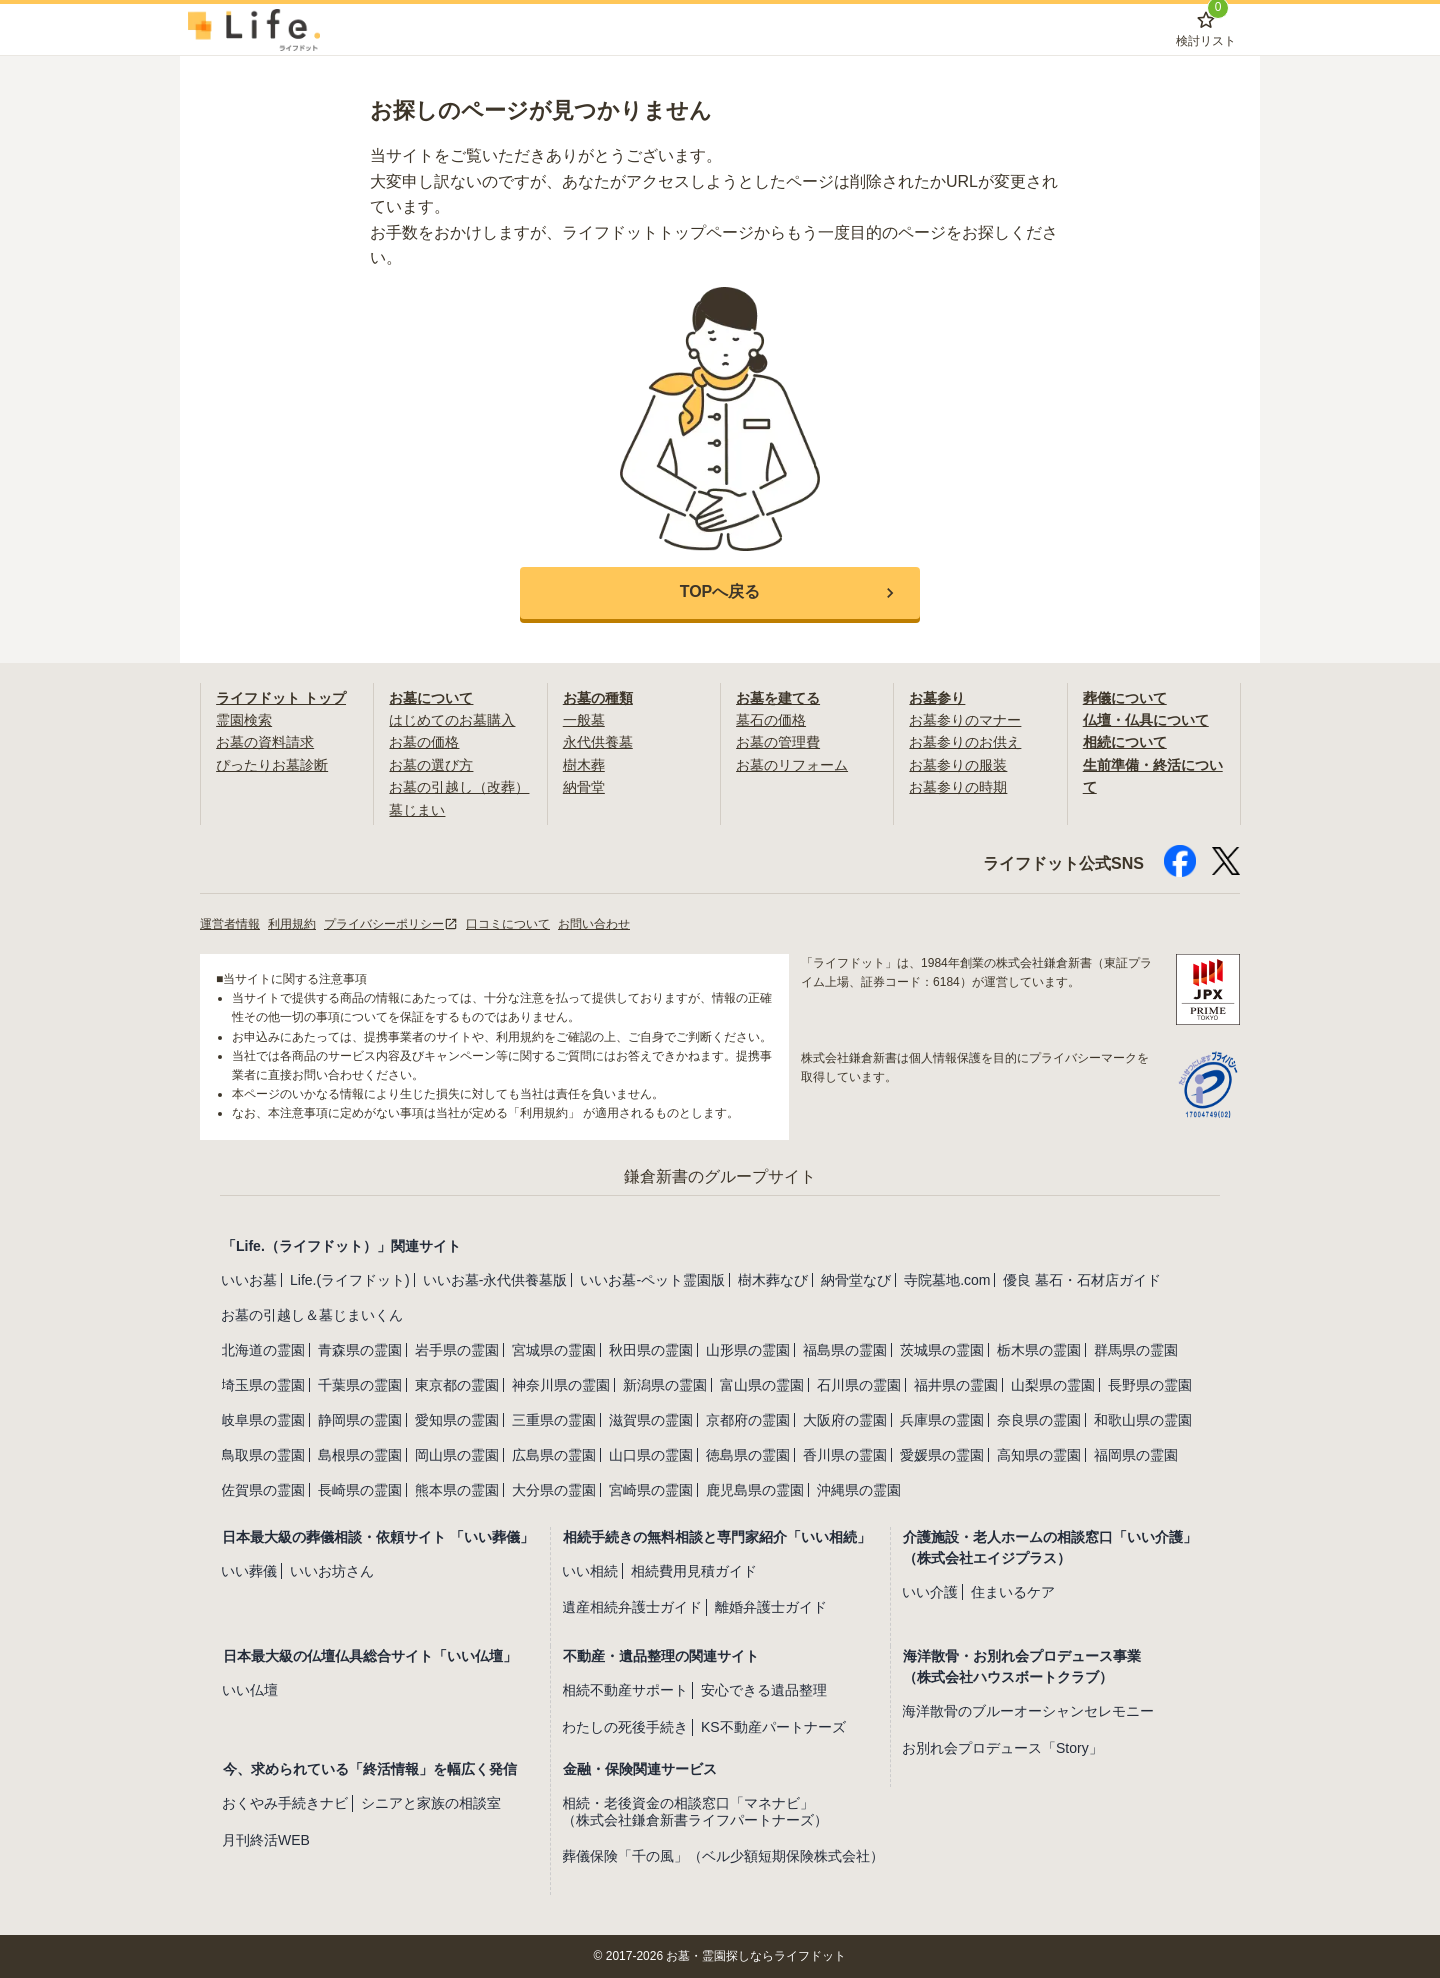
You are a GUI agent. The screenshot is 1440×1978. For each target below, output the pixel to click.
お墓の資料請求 (265, 742)
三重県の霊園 (554, 1420)
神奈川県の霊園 (561, 1385)
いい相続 (590, 1571)
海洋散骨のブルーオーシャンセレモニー (1028, 1711)
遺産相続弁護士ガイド (632, 1607)
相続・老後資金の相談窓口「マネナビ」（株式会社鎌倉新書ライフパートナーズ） (695, 1811)
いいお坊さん (332, 1571)
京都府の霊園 (748, 1420)
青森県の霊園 (360, 1350)
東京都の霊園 (457, 1385)
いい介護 (930, 1592)
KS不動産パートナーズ (773, 1727)
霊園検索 (244, 720)
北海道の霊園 (263, 1350)
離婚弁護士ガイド (771, 1607)
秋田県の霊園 (651, 1350)
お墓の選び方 (431, 765)
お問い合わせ (594, 924)
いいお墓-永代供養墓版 (495, 1280)
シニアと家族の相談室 (431, 1803)
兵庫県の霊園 (942, 1420)
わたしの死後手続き (625, 1727)
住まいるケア (1013, 1592)
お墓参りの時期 (958, 787)
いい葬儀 (249, 1571)
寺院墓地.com (947, 1280)
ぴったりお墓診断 (272, 765)
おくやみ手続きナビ (285, 1803)
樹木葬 (584, 765)
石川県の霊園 (859, 1385)
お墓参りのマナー (965, 720)
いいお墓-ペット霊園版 (652, 1280)
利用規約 (292, 924)
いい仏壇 (250, 1690)
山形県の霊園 (748, 1350)
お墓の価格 (424, 742)
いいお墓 (249, 1280)
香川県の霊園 (845, 1455)
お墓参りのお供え (965, 742)
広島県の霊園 (554, 1455)
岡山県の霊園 (457, 1455)
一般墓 (584, 720)
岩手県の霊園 (457, 1350)
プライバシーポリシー (391, 924)
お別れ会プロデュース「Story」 (1002, 1748)
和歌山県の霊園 (1143, 1420)
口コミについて (508, 924)
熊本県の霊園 (457, 1490)
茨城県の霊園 (942, 1350)
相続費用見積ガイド (694, 1571)
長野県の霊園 (1150, 1385)
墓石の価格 (771, 720)
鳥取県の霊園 (263, 1455)
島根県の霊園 (360, 1455)
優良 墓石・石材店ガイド (1082, 1280)
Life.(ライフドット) (350, 1280)
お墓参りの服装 (958, 765)
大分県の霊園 (554, 1490)
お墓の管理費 (778, 742)
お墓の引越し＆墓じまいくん (312, 1315)
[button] (720, 593)
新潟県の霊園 (665, 1385)
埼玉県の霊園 (263, 1385)
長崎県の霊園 (360, 1490)
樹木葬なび (773, 1280)
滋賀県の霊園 (651, 1420)
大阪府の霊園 (845, 1420)
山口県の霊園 (651, 1455)
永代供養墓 (598, 742)
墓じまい (417, 810)
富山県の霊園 (762, 1385)
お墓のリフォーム (792, 765)
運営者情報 (230, 924)
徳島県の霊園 (748, 1455)
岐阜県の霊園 (263, 1420)
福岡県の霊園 (1136, 1455)
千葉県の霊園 (360, 1385)
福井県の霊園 (956, 1385)
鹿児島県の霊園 (755, 1490)
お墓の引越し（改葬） (459, 787)
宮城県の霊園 (554, 1350)
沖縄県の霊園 (859, 1490)
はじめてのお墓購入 (452, 720)
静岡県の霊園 (360, 1420)
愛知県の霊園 (457, 1420)
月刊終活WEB (266, 1840)
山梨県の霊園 (1053, 1385)
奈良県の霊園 (1039, 1420)
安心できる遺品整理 (764, 1690)
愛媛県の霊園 (942, 1455)
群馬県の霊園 (1136, 1350)
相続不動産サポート (625, 1690)
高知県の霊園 (1039, 1455)
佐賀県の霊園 (263, 1490)
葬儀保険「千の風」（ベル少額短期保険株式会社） (723, 1856)
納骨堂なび (856, 1280)
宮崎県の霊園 (651, 1490)
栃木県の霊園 (1039, 1350)
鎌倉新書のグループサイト (720, 1176)
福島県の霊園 (845, 1350)
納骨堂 (584, 787)
